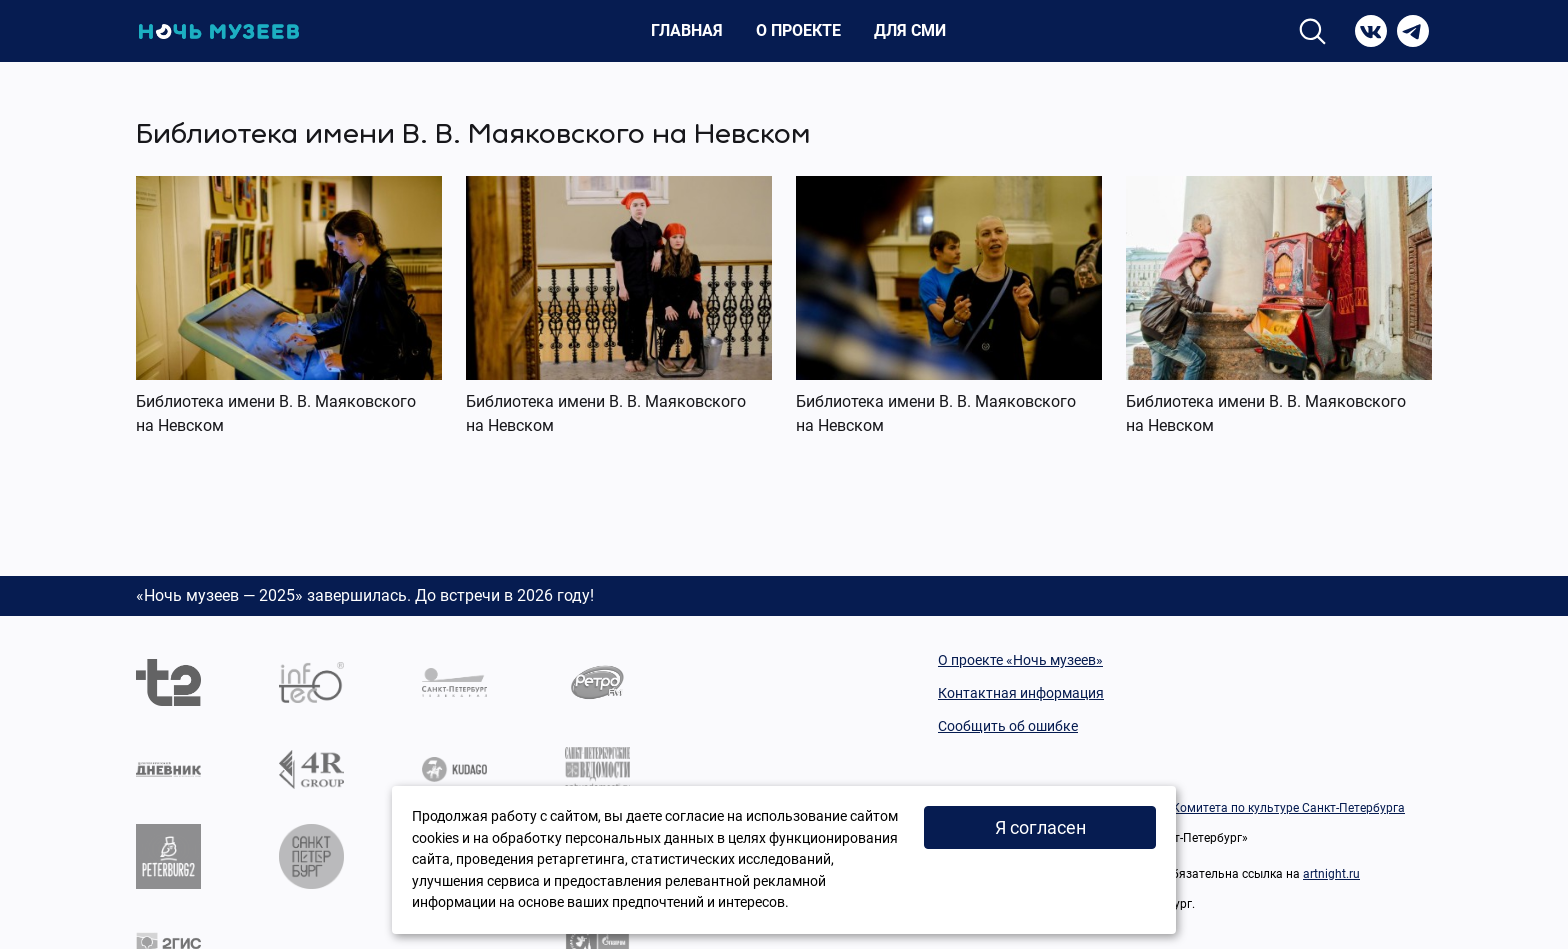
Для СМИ (910, 30)
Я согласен (1040, 827)
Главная (687, 30)
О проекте (798, 30)
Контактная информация (1021, 693)
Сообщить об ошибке (1008, 726)
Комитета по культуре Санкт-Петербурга (1288, 808)
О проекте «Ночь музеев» (1020, 660)
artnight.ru (1331, 874)
